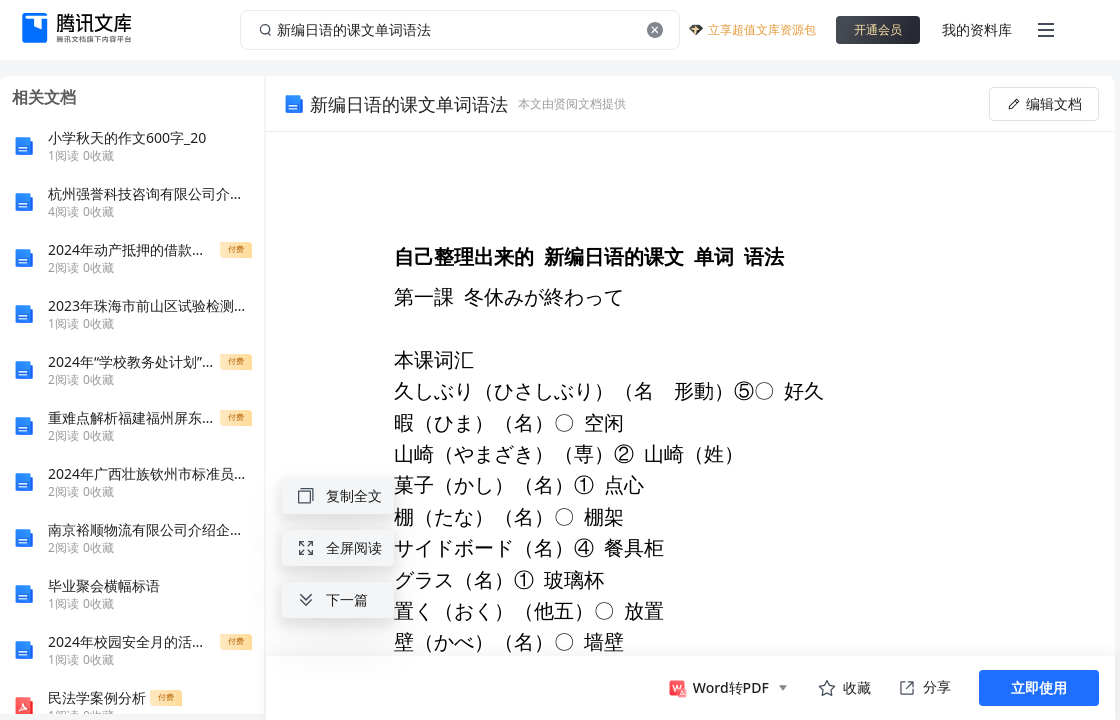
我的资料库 (977, 29)
